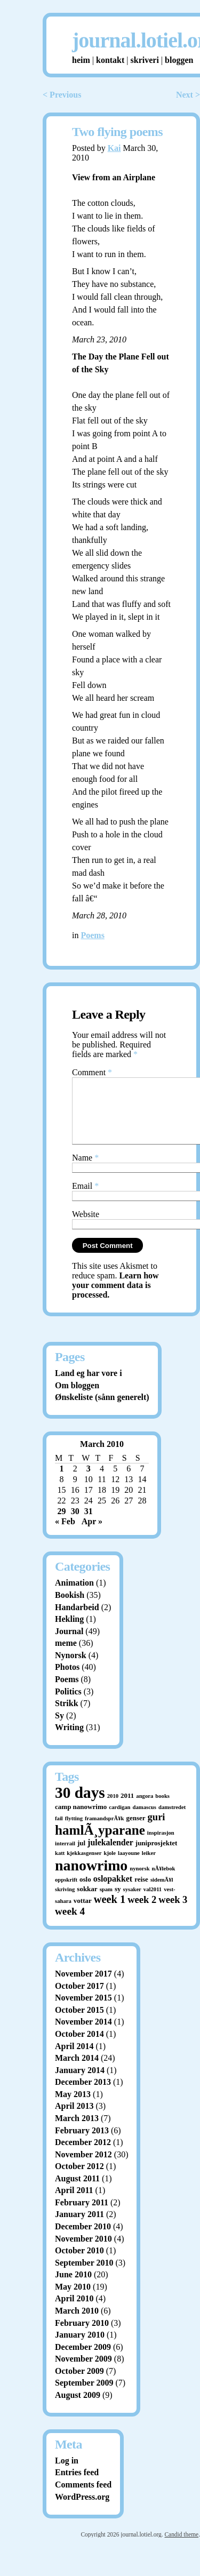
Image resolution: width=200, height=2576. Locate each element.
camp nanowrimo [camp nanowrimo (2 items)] (81, 1819)
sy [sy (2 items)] (118, 1902)
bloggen (179, 60)
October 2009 (79, 2383)
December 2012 (83, 2154)
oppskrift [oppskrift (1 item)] (66, 1892)
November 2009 (83, 2371)
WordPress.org (82, 2509)
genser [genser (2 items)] (135, 1831)
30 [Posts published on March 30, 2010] (75, 1524)
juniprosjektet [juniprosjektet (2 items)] (156, 1856)
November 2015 (83, 2010)
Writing (69, 1740)
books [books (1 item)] (162, 1809)
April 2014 (74, 2058)
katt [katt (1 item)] (60, 1866)
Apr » (92, 1534)
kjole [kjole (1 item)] (109, 1866)
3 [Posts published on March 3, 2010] (88, 1481)
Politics (68, 1704)
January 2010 (80, 2347)
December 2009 (83, 2359)
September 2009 (84, 2395)
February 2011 (81, 2215)
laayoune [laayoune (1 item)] (129, 1866)
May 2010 (73, 2299)
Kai (114, 148)
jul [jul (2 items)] (81, 1856)
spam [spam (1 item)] (106, 1902)
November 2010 (83, 2251)
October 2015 (79, 2022)
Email (85, 1198)
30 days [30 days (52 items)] (80, 1805)
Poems (92, 935)
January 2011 (79, 2226)
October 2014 (79, 2046)
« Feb (65, 1534)
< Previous (62, 94)
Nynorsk (70, 1668)
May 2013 (73, 2106)
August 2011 (77, 2191)
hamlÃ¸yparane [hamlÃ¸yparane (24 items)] (100, 1843)
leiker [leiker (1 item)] (149, 1866)
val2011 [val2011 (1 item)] (152, 1902)
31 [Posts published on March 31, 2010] (88, 1524)
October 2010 (79, 2263)
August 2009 (77, 2407)
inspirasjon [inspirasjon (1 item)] (160, 1846)
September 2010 (84, 2275)
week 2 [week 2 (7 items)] (141, 1912)
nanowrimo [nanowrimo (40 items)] (91, 1878)
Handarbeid (77, 1620)
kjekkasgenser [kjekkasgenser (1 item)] (84, 1866)
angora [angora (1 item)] (144, 1809)
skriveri (145, 60)
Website (85, 1226)
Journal (69, 1644)
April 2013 (74, 2118)
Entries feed (77, 2485)
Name (85, 1170)
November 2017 (83, 1986)
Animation (74, 1595)
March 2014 (77, 2070)
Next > (188, 94)
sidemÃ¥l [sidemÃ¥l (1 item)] (161, 1892)
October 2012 (79, 2178)
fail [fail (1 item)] (59, 1831)
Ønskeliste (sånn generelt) (102, 1409)
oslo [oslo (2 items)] (85, 1892)
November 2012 (83, 2167)
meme (66, 1655)
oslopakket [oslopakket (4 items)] (112, 1891)
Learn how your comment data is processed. (115, 1298)
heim (81, 60)
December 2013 (83, 2094)
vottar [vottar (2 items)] (83, 1913)
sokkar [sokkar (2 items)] (87, 1902)
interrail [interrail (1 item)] (65, 1856)
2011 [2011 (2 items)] (127, 1808)
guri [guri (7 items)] (156, 1829)
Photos (67, 1679)
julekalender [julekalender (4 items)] (110, 1855)
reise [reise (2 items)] (141, 1892)
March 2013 (77, 2130)
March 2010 (77, 2323)
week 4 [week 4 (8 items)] (70, 1924)
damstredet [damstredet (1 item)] (172, 1820)
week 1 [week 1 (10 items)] (109, 1912)
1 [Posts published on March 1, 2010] (62, 1481)
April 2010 (74, 2311)
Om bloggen (77, 1398)
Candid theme (181, 2547)
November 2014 (83, 2034)
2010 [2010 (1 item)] (112, 1809)
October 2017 (79, 1998)
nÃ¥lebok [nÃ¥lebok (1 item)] (163, 1881)
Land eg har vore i (88, 1385)
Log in (66, 2473)
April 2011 (74, 2202)
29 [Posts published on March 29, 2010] (62, 1524)
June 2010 (73, 2287)
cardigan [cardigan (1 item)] (119, 1820)
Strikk (66, 1716)
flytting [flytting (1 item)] (74, 1831)
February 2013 (82, 2143)
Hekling (69, 1631)
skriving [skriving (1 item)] (65, 1902)
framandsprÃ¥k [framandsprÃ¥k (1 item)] (104, 1831)
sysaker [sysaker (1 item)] (132, 1902)
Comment (92, 1072)
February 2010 (82, 2335)
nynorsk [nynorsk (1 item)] (139, 1881)
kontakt (110, 60)
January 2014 (80, 2082)
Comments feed (83, 2497)
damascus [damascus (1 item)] (144, 1820)
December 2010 (83, 2239)
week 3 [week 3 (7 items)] (172, 1912)
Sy (59, 1728)
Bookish (69, 1607)
